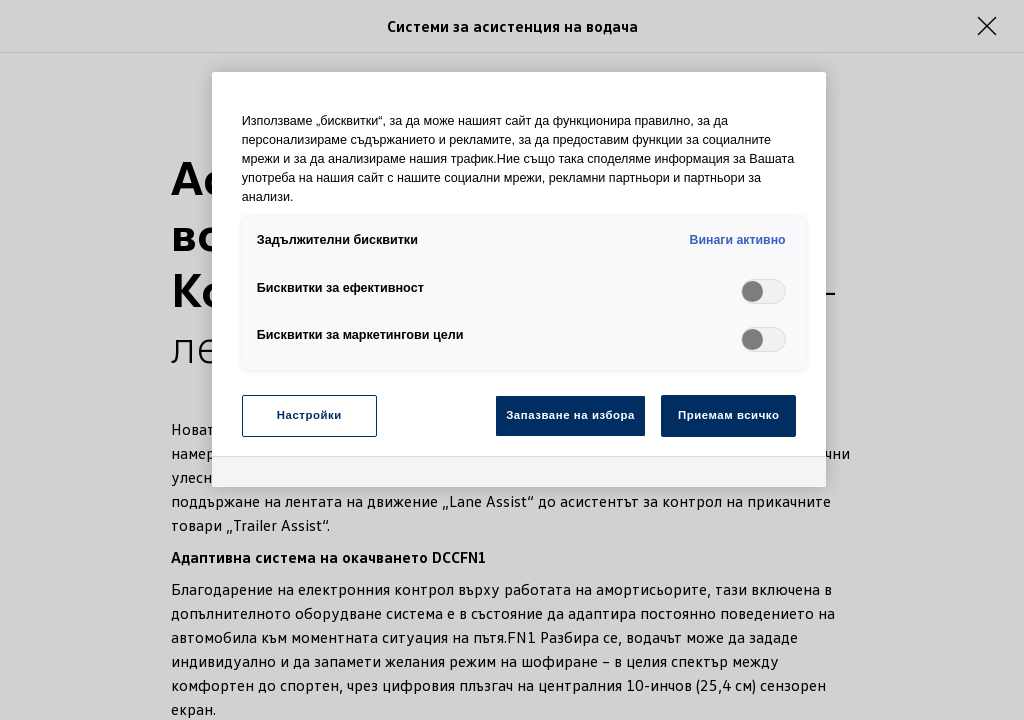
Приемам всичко (729, 415)
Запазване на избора (570, 415)
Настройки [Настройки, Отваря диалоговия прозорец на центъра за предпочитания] (309, 415)
